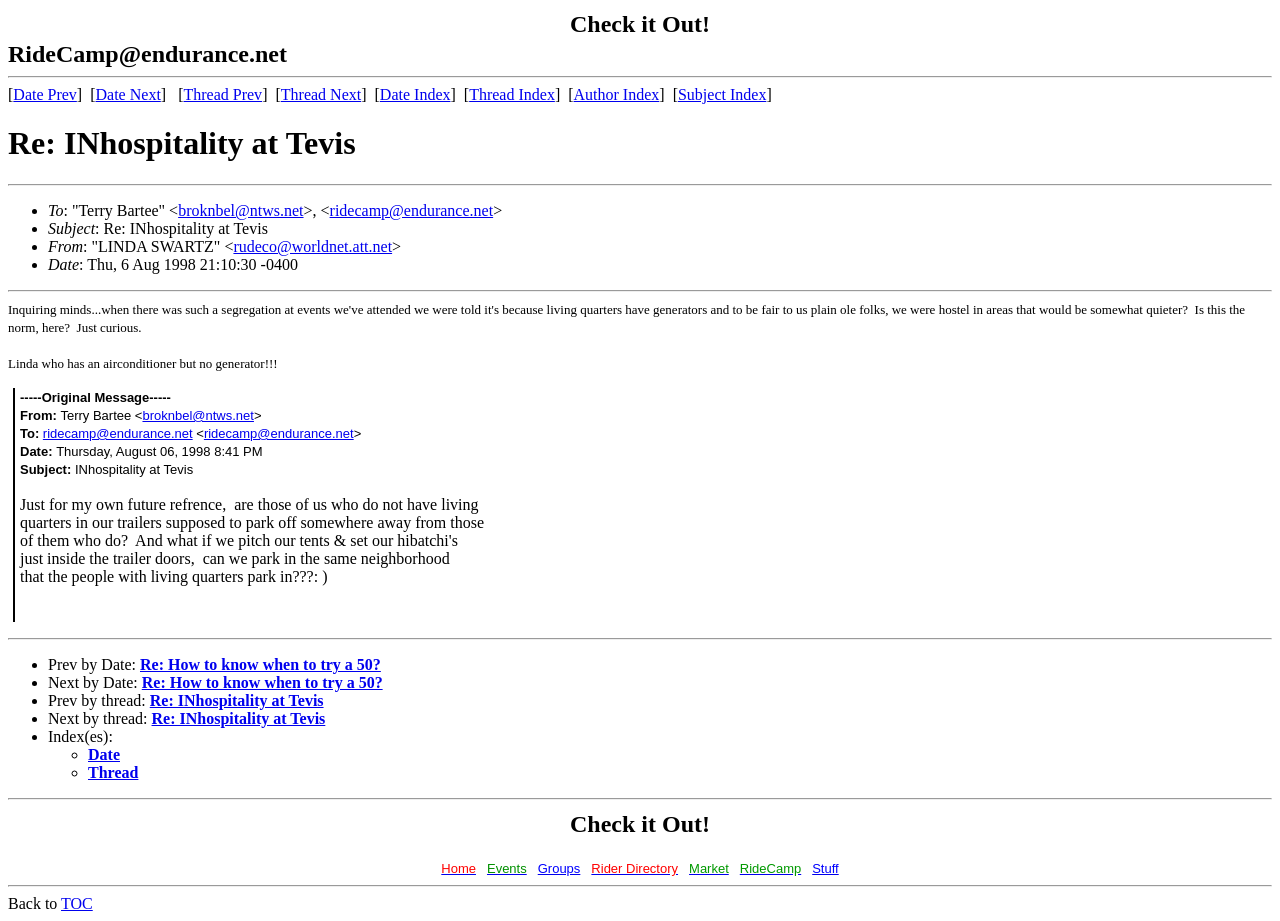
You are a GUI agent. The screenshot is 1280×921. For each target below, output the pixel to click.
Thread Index (512, 94)
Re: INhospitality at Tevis (237, 700)
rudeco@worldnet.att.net (312, 246)
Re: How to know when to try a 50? (260, 664)
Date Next (128, 94)
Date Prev (45, 94)
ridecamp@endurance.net (412, 210)
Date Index (415, 94)
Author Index (617, 94)
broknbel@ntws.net (240, 210)
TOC (77, 903)
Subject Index (722, 94)
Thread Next (321, 94)
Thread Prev (222, 94)
